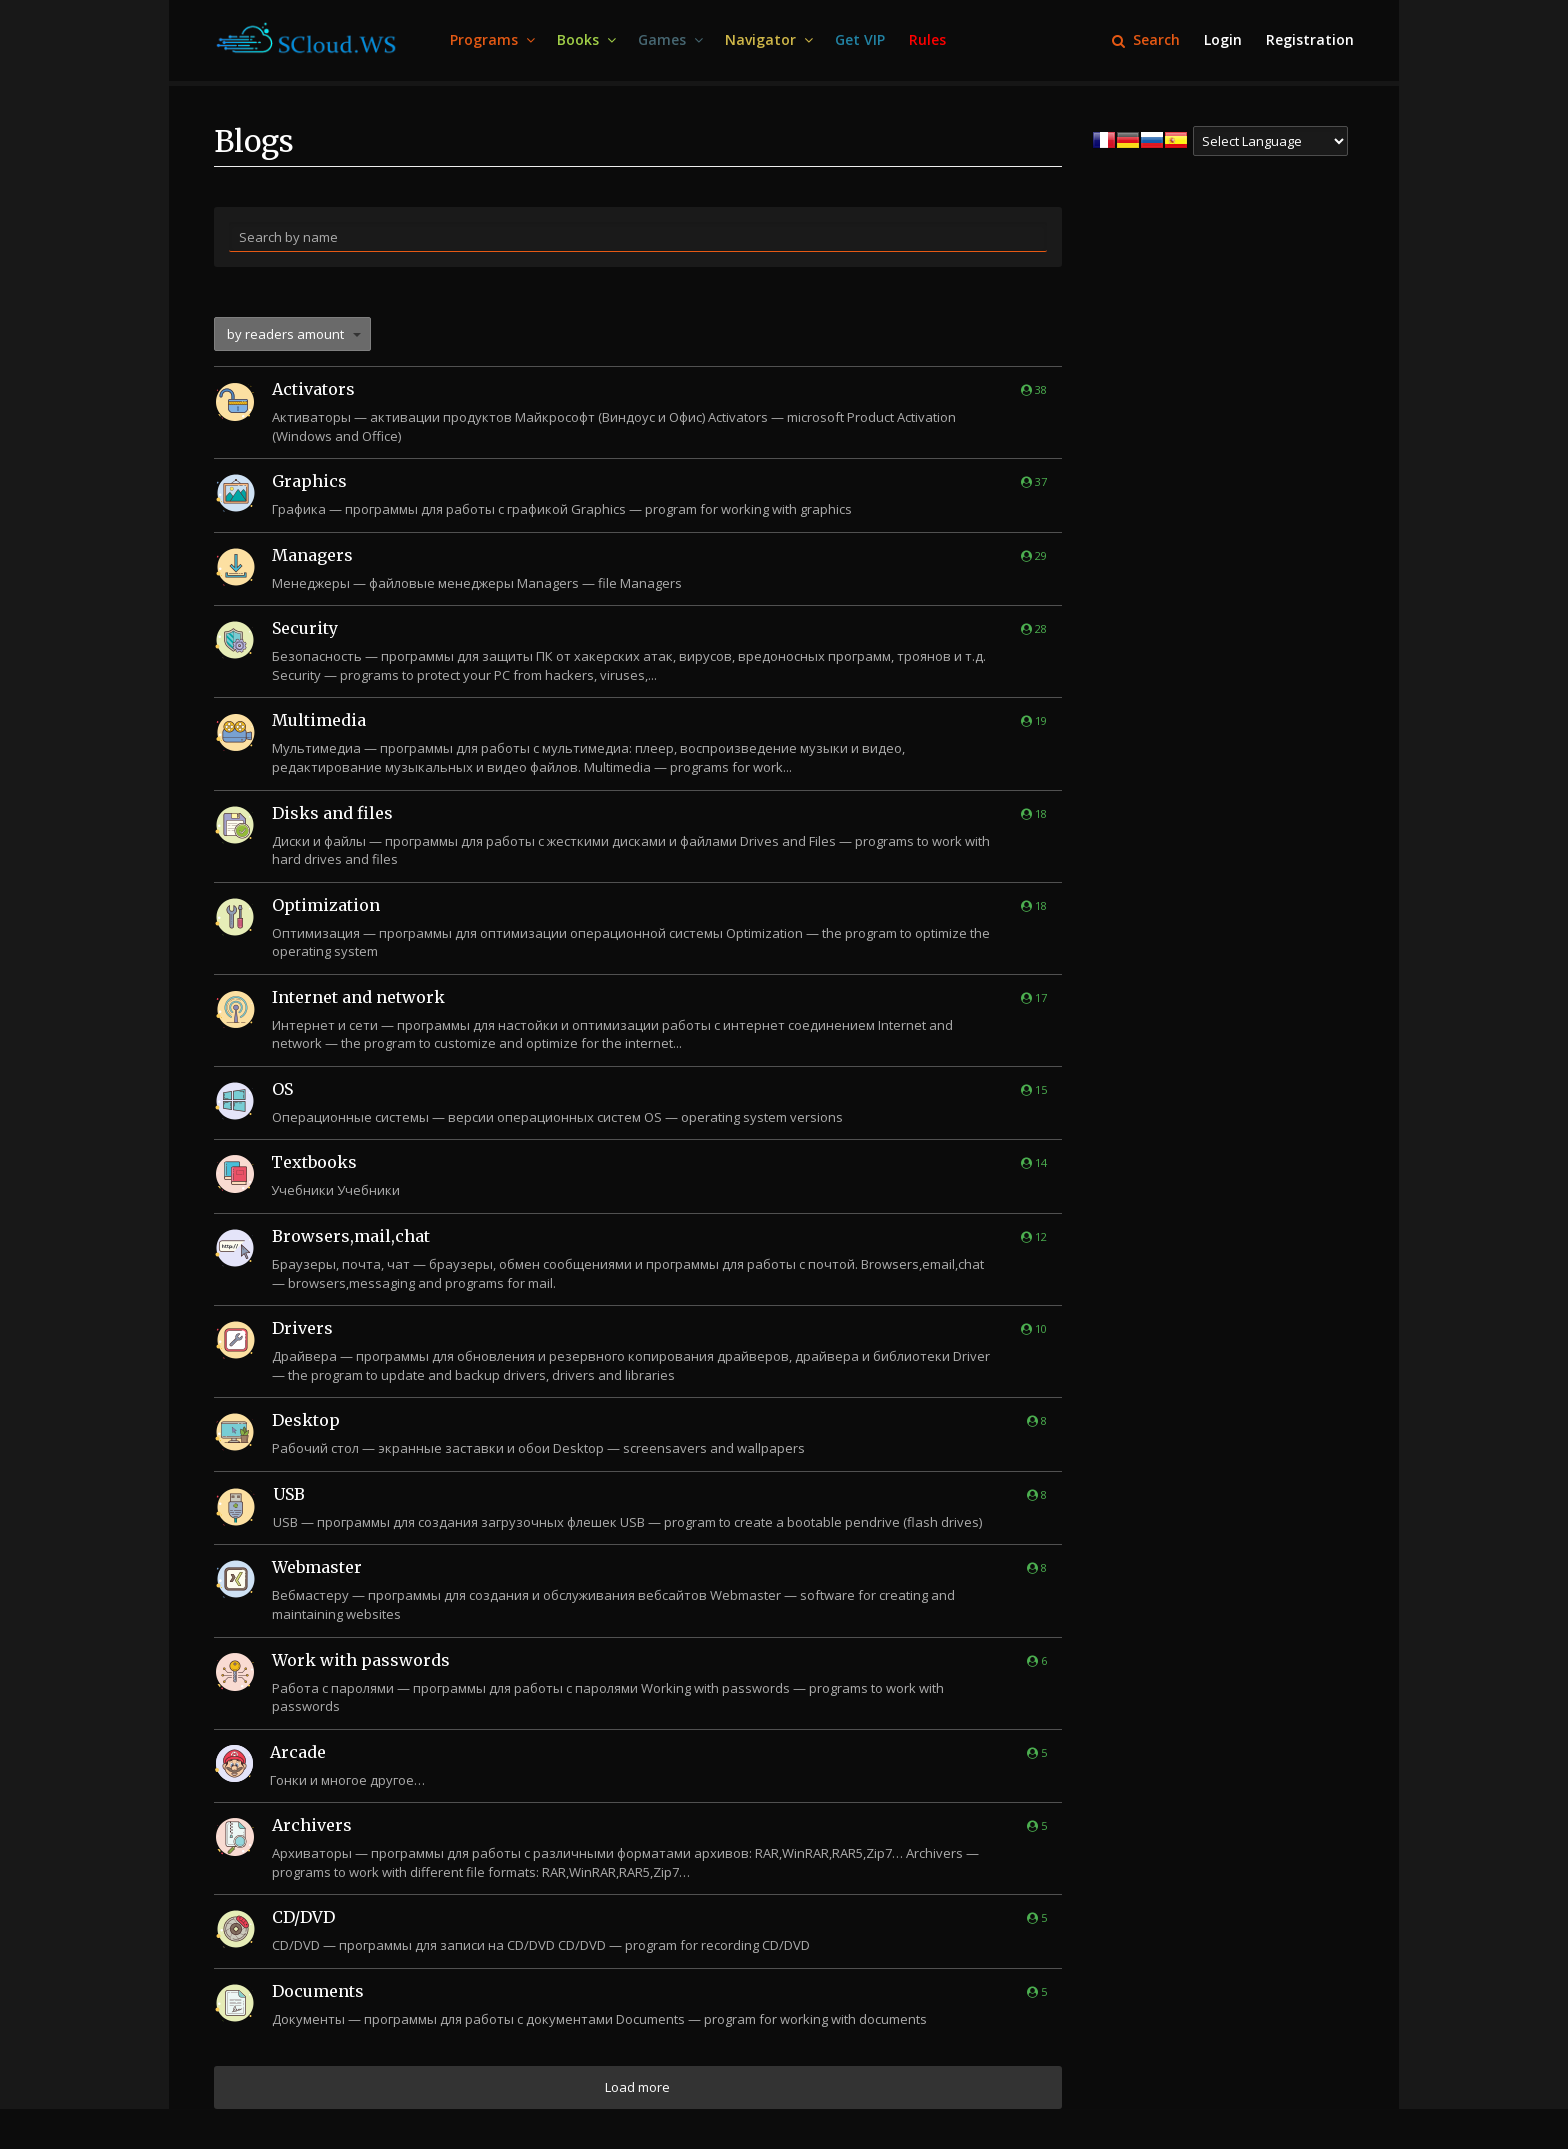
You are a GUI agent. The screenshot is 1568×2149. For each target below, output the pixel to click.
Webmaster (317, 1567)
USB (289, 1494)
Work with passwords (361, 1660)
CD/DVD (303, 1917)
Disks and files (332, 813)
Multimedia (319, 720)
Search (1146, 39)
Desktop (306, 1420)
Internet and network (358, 997)
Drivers (302, 1328)
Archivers (312, 1825)
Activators (313, 389)
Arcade (298, 1752)
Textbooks (314, 1162)
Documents (318, 1991)
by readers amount (285, 334)
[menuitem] (491, 40)
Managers (312, 555)
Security (305, 628)
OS (282, 1089)
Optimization (326, 905)
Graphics (309, 481)
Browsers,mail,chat (351, 1236)
